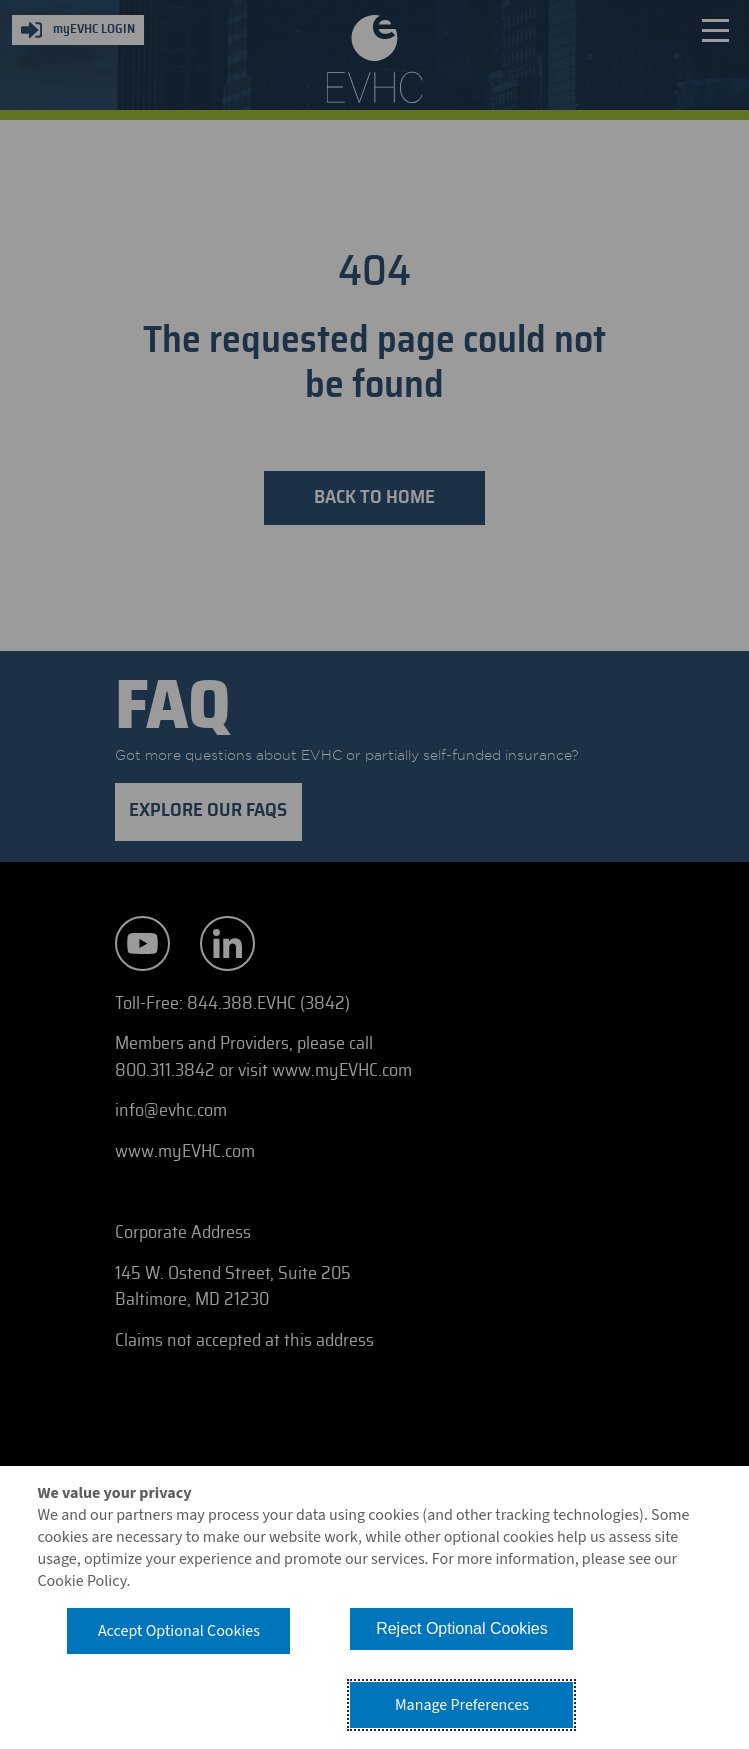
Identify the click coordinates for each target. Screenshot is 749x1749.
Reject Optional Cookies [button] (462, 1628)
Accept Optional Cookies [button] (179, 1631)
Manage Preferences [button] (462, 1705)
